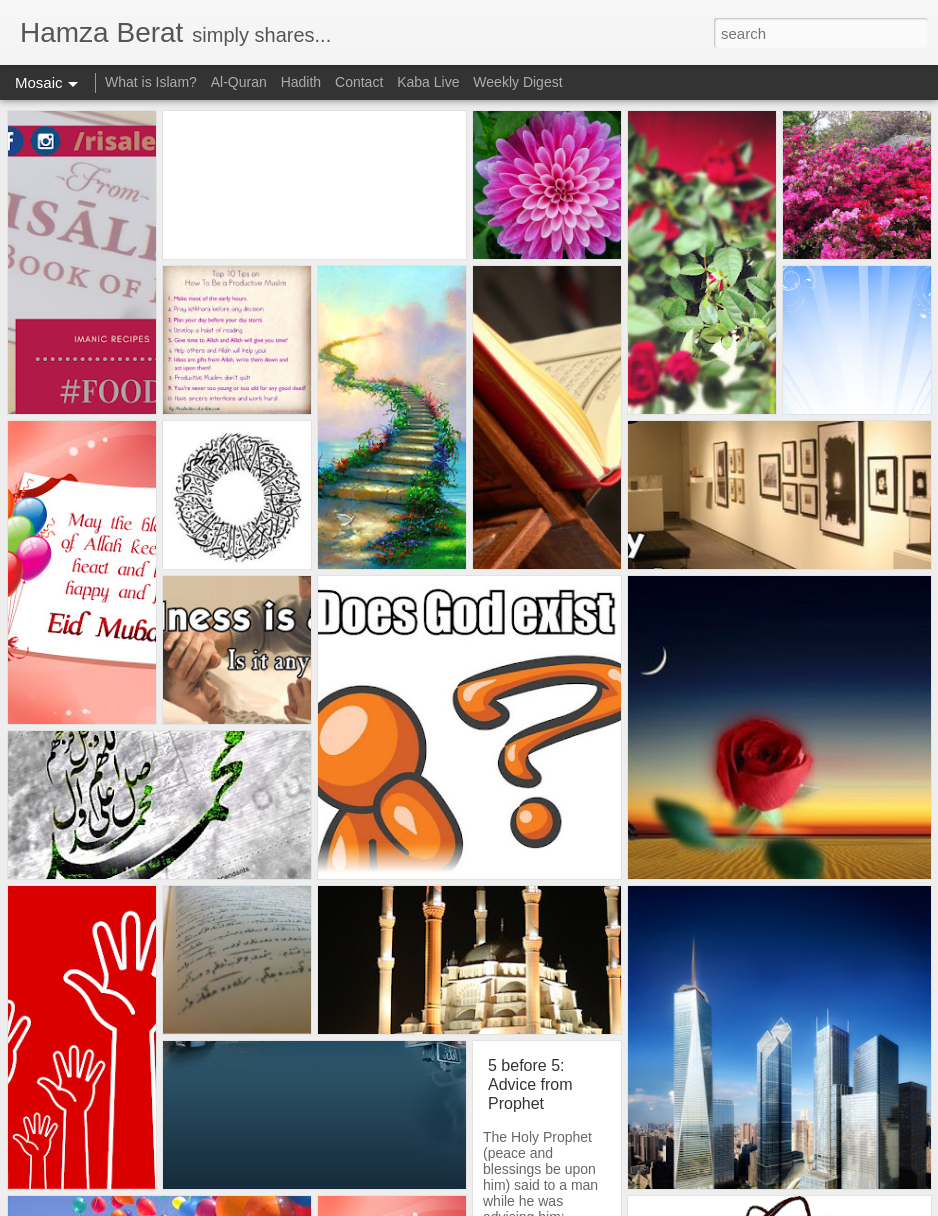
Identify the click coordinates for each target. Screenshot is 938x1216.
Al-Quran (239, 82)
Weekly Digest (517, 82)
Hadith (301, 82)
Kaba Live (428, 82)
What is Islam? (153, 82)
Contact (359, 82)
